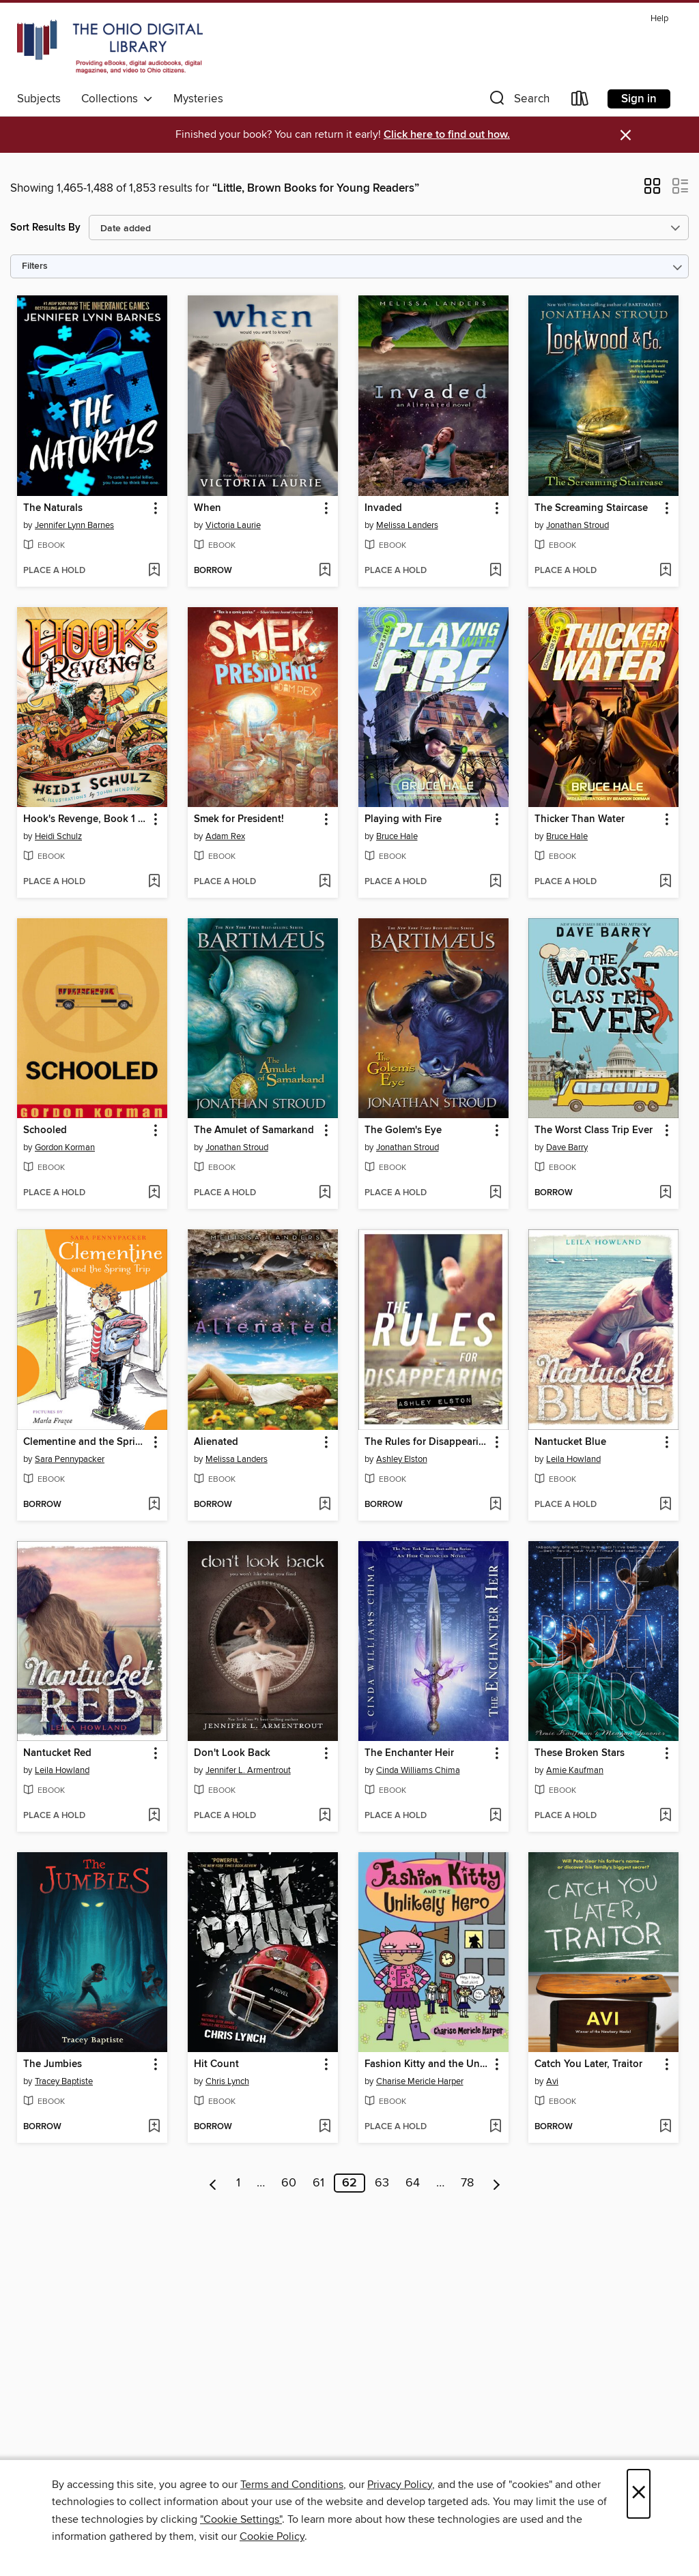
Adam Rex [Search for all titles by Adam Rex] (225, 836)
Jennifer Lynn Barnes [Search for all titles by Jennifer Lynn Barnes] (74, 525)
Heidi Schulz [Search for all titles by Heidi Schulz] (58, 836)
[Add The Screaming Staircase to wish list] (665, 571)
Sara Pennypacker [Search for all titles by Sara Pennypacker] (69, 1459)
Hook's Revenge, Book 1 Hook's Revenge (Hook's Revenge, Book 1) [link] (85, 819)
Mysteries (198, 98)
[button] (518, 101)
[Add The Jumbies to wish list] (153, 2127)
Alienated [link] (216, 1442)
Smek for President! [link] (239, 819)
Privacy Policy (399, 2484)
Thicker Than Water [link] (579, 819)
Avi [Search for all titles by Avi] (552, 2081)
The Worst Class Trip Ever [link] (593, 1130)
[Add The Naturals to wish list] (153, 571)
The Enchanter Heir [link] (409, 1753)
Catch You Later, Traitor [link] (588, 2064)
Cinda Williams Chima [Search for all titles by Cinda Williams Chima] (418, 1770)
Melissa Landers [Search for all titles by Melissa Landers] (407, 525)
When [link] (207, 508)
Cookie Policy (272, 2536)
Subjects (39, 98)
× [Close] (638, 2493)
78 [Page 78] (467, 2183)
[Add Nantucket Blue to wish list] (665, 1505)
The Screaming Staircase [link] (591, 508)
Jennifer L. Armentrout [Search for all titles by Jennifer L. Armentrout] (248, 1770)
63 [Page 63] (382, 2183)
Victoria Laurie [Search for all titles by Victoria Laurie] (233, 525)
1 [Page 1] (238, 2183)
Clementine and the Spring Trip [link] (85, 1442)
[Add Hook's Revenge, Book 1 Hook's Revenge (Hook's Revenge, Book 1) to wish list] (153, 882)
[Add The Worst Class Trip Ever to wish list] (665, 1193)
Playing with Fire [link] (403, 819)
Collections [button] (117, 98)
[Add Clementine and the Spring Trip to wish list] (153, 1505)
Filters (35, 266)
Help (659, 19)
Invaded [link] (383, 508)
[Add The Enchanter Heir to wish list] (495, 1816)
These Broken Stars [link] (579, 1753)
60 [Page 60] (288, 2183)
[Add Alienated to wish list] (324, 1505)
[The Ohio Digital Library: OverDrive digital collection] (110, 47)
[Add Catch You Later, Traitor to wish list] (665, 2127)
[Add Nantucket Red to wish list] (153, 1816)
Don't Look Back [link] (232, 1753)
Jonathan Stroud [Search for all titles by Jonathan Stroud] (577, 525)
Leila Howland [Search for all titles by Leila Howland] (573, 1459)
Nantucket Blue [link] (570, 1442)
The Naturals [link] (53, 508)
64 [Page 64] (412, 2183)
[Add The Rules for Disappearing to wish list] (495, 1505)
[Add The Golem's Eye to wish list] (495, 1193)
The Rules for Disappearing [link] (427, 1442)
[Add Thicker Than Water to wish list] (665, 882)
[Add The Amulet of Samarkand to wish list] (324, 1193)
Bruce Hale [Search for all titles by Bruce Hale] (397, 836)
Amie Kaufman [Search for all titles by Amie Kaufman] (574, 1770)
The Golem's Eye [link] (403, 1130)
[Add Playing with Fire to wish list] (495, 882)
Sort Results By (45, 227)
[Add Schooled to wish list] (153, 1193)
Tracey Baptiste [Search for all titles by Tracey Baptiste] (64, 2081)
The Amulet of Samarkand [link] (254, 1130)
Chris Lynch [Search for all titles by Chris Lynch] (227, 2081)
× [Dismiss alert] (625, 135)
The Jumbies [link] (52, 2064)
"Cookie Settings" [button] (241, 2519)
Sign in (639, 98)
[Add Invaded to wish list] (495, 571)
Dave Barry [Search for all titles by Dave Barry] (567, 1147)
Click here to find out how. (447, 135)
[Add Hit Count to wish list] (324, 2127)
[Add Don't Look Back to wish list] (324, 1816)
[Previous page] (213, 2183)
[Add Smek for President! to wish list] (324, 882)
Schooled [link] (45, 1130)
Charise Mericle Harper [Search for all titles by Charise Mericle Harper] (419, 2081)
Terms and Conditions (291, 2484)
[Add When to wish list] (324, 571)
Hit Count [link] (216, 2064)
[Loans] (580, 101)
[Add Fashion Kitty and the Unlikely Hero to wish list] (495, 2127)
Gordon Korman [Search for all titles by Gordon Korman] (65, 1147)
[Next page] (496, 2183)
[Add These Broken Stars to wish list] (665, 1816)
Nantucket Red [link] (57, 1753)
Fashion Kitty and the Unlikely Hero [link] (427, 2064)
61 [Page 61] (318, 2183)
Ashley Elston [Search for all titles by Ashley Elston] (401, 1459)
